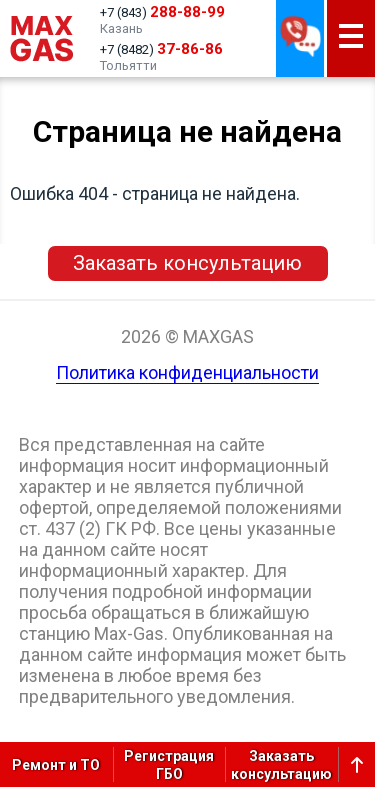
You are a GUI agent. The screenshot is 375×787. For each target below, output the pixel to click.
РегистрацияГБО (169, 765)
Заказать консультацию (187, 263)
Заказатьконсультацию (281, 765)
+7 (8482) (161, 49)
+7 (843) (162, 12)
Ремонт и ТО (56, 765)
